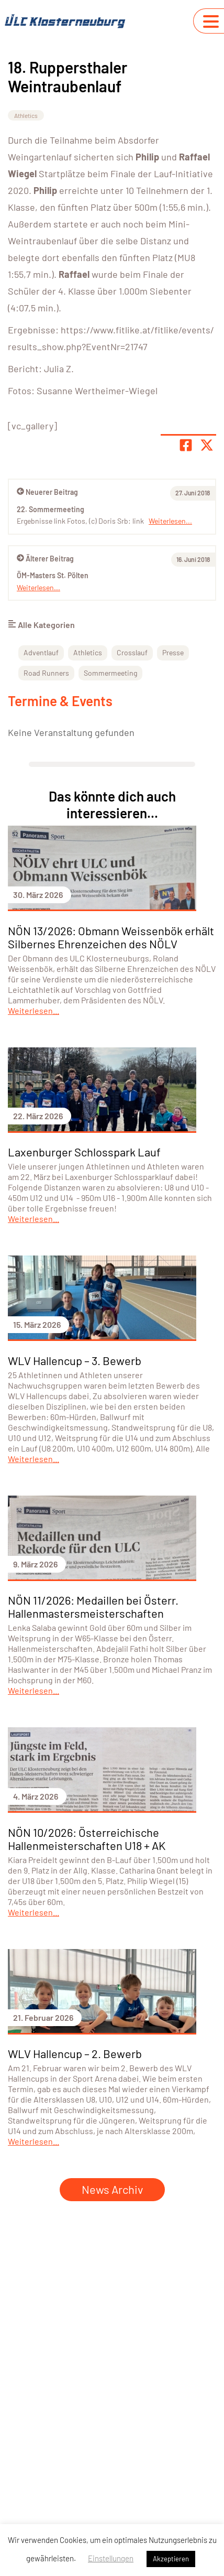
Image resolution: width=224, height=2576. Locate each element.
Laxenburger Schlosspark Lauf (84, 1152)
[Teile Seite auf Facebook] (185, 445)
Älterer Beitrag (45, 558)
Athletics (26, 115)
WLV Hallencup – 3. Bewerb (74, 1360)
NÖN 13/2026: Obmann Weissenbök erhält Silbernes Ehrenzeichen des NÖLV (111, 937)
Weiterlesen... (38, 587)
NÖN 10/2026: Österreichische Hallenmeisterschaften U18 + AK (86, 1838)
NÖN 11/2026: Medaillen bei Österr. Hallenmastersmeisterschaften (93, 1606)
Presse (173, 652)
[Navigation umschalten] (211, 21)
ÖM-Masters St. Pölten (52, 575)
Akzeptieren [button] (171, 2559)
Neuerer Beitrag (47, 492)
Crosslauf (132, 652)
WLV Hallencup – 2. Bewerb (75, 2053)
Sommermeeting (110, 672)
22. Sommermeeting (50, 509)
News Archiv (112, 2189)
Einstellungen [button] (110, 2558)
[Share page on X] (206, 445)
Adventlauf (41, 652)
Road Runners (46, 672)
